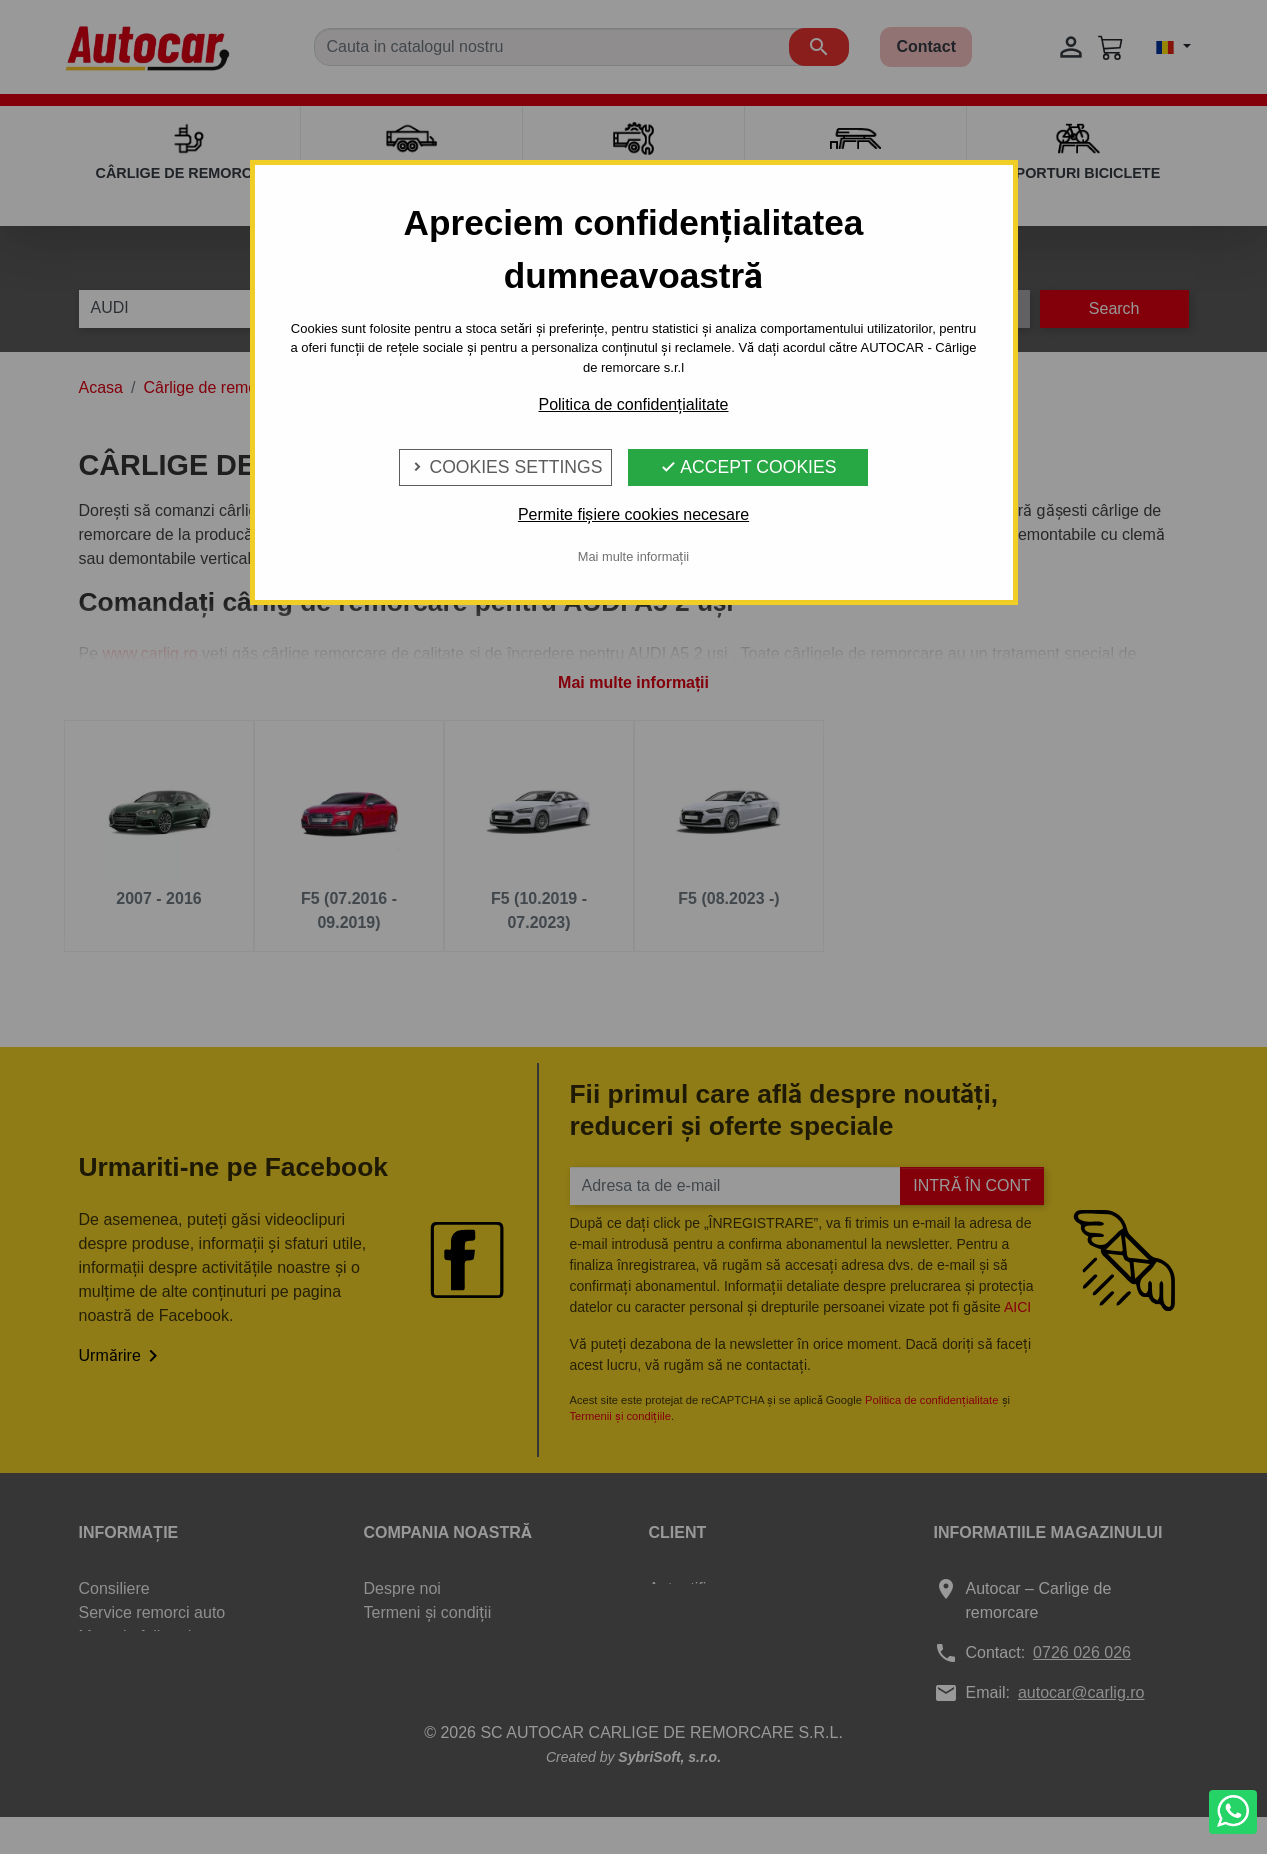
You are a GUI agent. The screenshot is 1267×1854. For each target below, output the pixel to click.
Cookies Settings (506, 467)
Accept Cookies (748, 467)
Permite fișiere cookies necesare (633, 514)
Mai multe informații (633, 556)
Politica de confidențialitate (633, 404)
